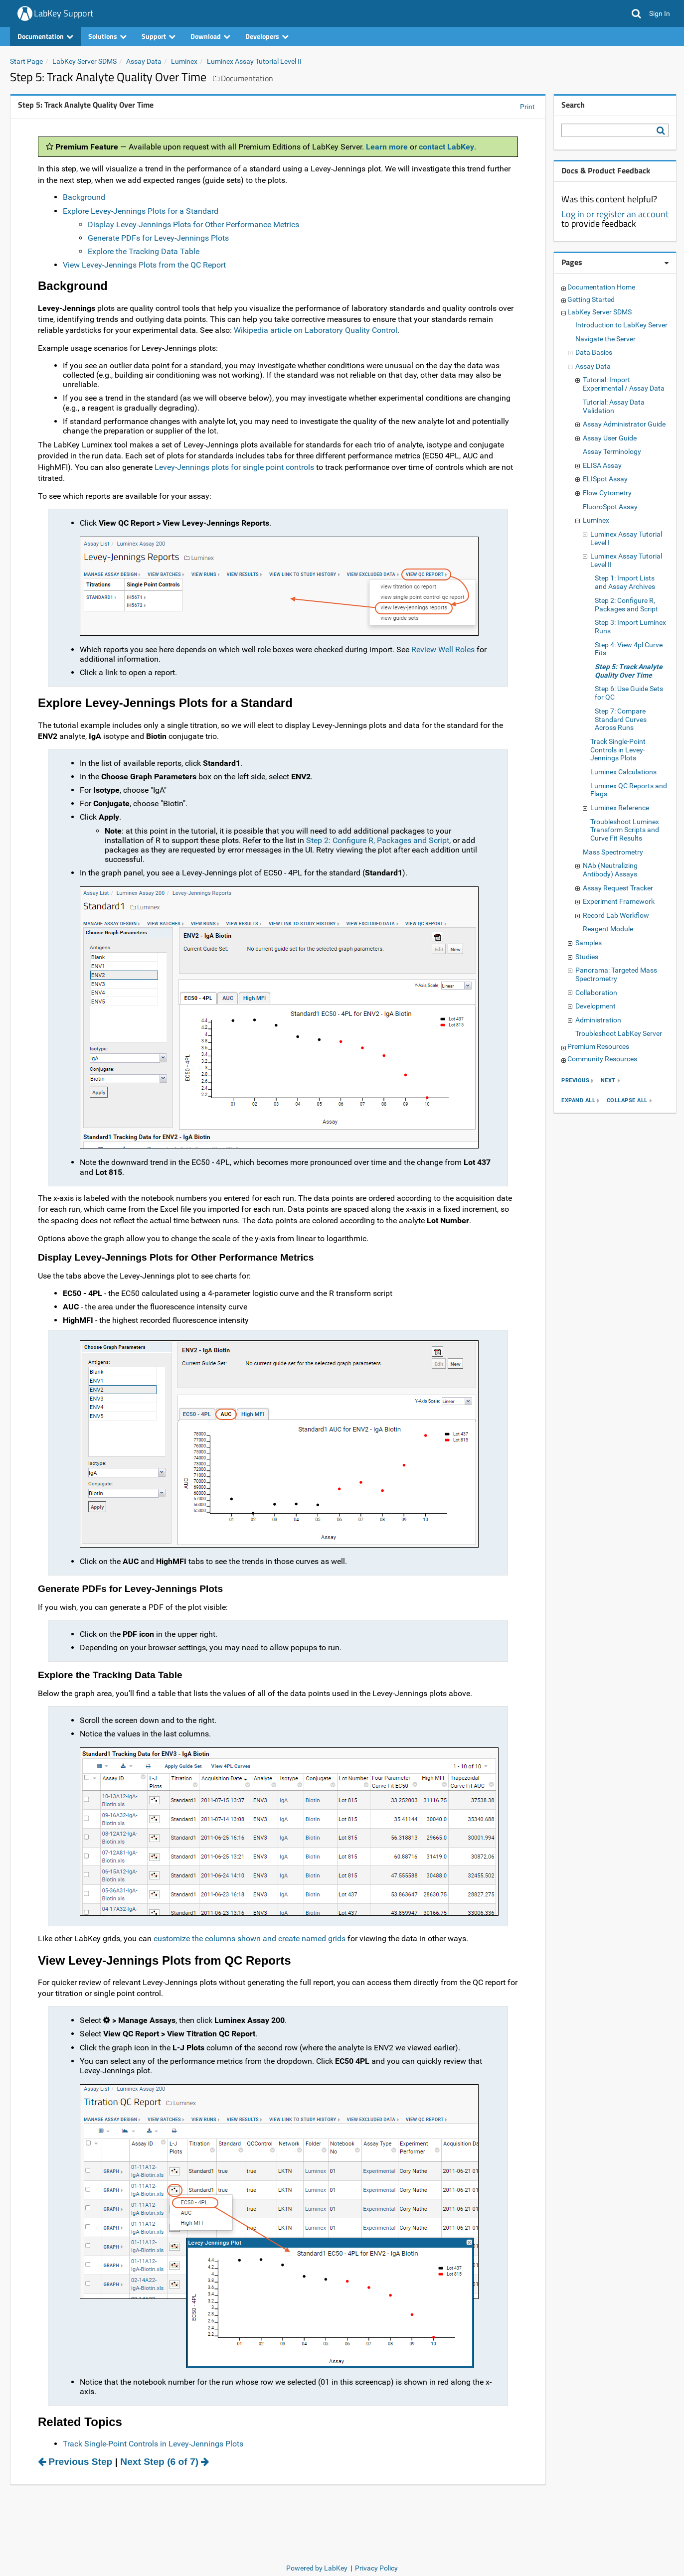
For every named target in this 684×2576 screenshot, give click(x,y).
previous (575, 1081)
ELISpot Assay (605, 479)
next (608, 1081)
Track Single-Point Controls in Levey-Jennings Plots (153, 2443)
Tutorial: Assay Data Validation (614, 406)
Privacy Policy (376, 2568)
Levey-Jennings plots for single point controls (234, 467)
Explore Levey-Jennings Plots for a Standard (140, 211)
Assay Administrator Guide (624, 424)
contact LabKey (446, 146)
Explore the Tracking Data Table (143, 251)
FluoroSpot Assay (610, 507)
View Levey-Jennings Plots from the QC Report (144, 265)
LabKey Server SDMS (84, 61)
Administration (598, 1020)
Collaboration (596, 993)
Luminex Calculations (623, 772)
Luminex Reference (619, 808)
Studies (586, 957)
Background (84, 197)
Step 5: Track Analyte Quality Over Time (629, 671)
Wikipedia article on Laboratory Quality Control (315, 330)
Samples (588, 943)
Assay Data (144, 61)
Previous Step (75, 2461)
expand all (578, 1101)
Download (210, 36)
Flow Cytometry (607, 493)
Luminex (184, 61)
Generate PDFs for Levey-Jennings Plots (158, 238)
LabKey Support (63, 13)
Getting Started (591, 299)
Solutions (107, 36)
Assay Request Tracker (618, 888)
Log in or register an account (615, 214)
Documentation (45, 36)
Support (158, 36)
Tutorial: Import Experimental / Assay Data (624, 384)
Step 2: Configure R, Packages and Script (377, 840)
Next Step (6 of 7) (164, 2461)
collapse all (627, 1101)
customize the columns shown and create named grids (249, 1938)
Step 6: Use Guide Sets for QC (629, 693)
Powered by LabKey (316, 2568)
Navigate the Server (605, 339)
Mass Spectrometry (613, 852)
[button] (636, 13)
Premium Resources (598, 1046)
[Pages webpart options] (667, 263)
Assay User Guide (610, 438)
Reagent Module (608, 929)
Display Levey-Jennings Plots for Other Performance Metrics (193, 224)
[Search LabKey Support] (663, 130)
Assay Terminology (612, 451)
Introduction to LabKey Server (621, 325)
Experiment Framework (619, 901)
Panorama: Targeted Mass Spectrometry (616, 974)
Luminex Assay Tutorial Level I (626, 538)
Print (527, 107)
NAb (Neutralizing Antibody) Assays (610, 869)
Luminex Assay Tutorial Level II (254, 61)
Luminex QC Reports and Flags (628, 790)
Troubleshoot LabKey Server (618, 1033)
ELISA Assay (602, 465)
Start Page (26, 61)
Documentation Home (601, 287)
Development (595, 1006)
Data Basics (593, 352)
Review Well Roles (443, 649)
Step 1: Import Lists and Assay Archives (625, 582)
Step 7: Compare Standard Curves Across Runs (621, 719)
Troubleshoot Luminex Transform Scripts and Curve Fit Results (624, 830)
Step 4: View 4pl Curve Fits (629, 649)
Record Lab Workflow (616, 915)
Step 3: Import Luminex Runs (630, 626)
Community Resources (602, 1059)
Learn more (387, 146)
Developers (267, 36)
